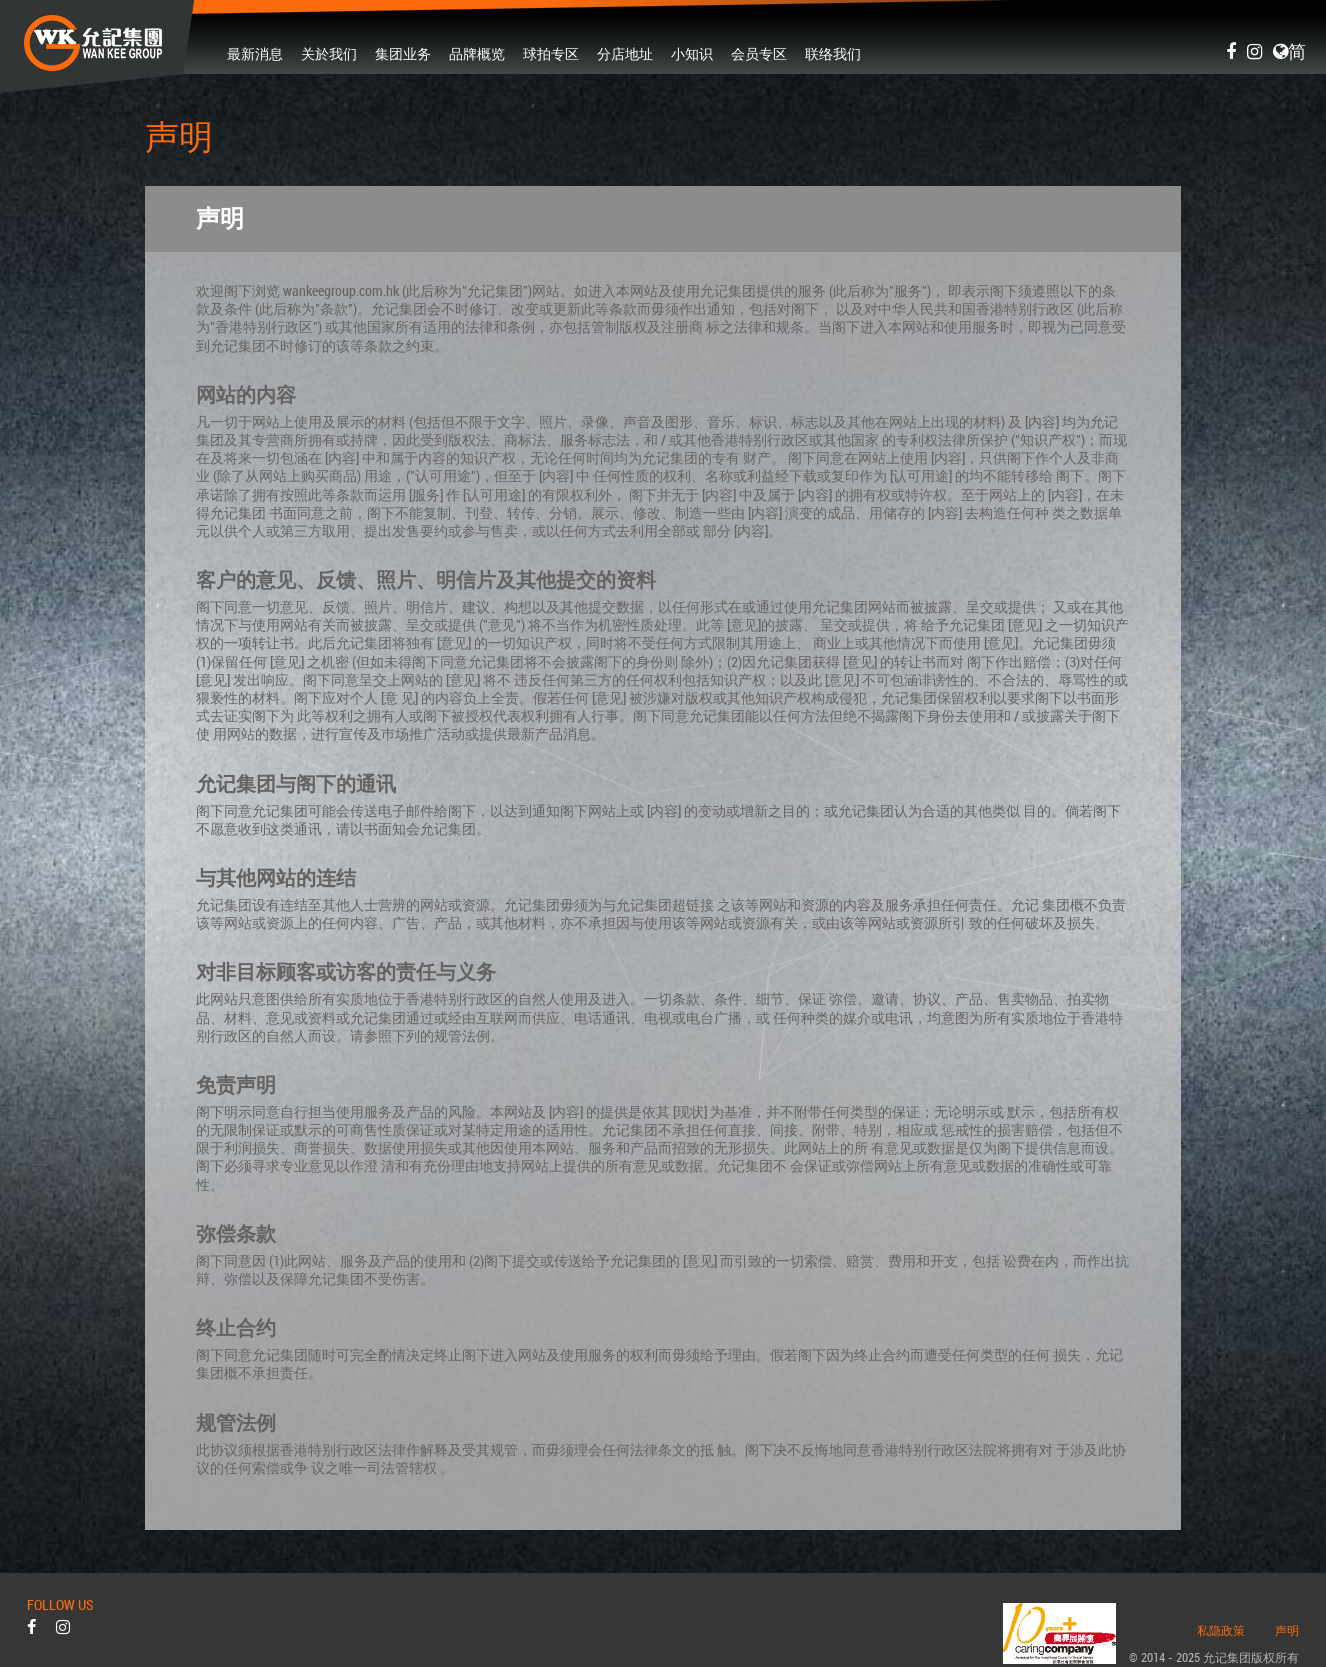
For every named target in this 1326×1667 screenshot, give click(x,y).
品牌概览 (477, 53)
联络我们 (833, 53)
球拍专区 (551, 53)
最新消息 (255, 53)
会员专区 (759, 53)
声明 (1287, 1631)
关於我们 (329, 53)
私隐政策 (1221, 1631)
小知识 (692, 53)
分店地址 (625, 53)
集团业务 (403, 53)
